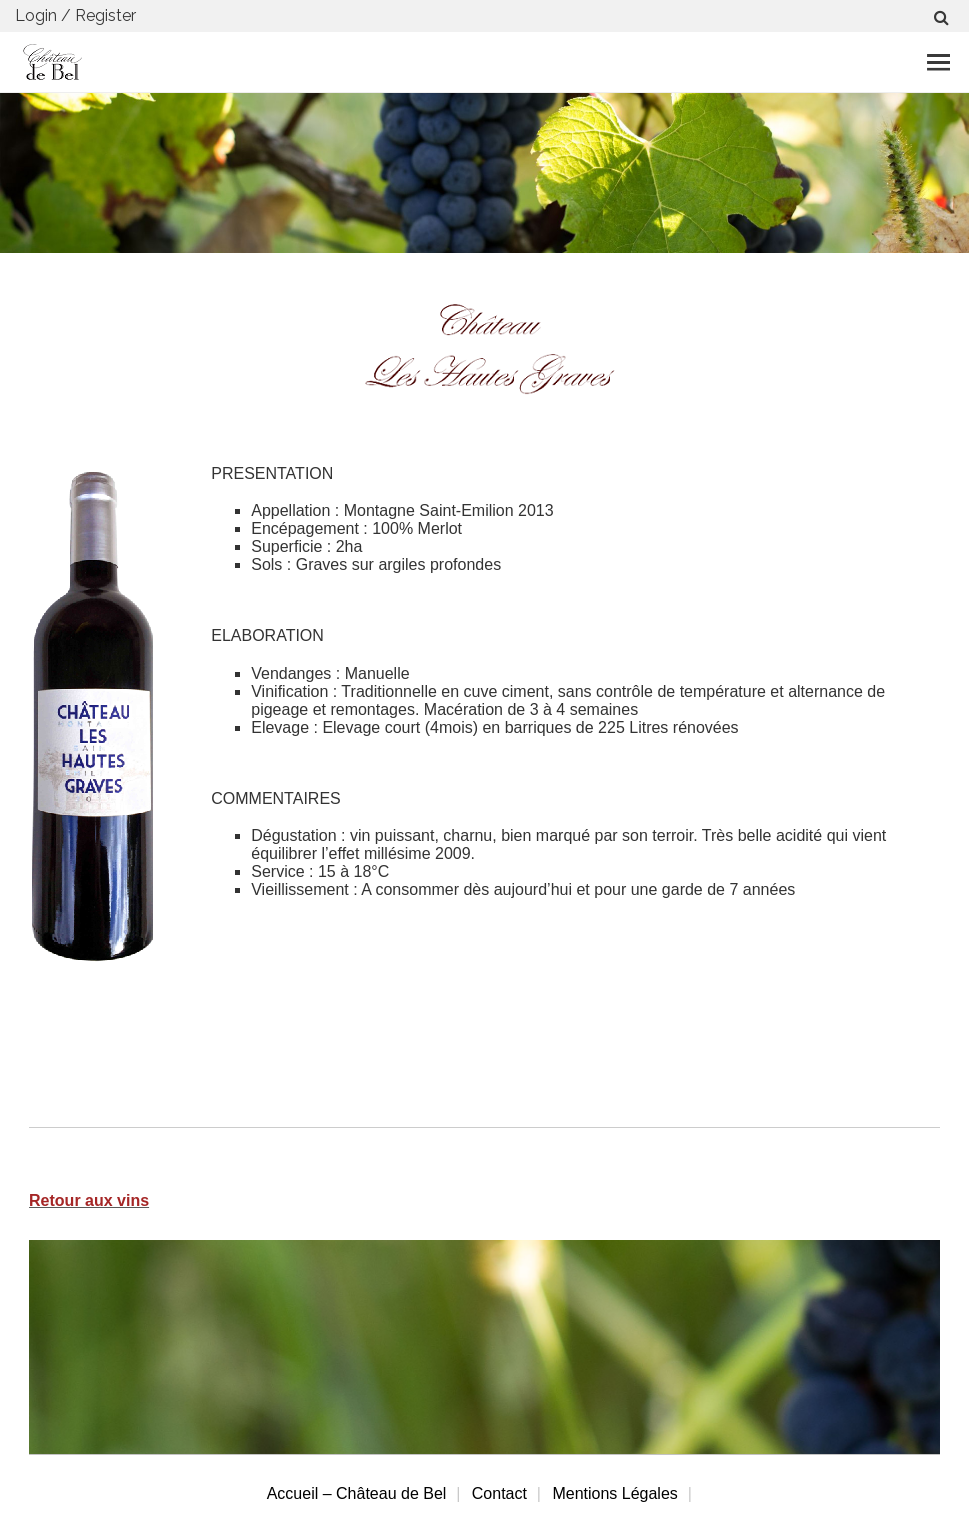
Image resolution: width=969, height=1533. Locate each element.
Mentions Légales (614, 1493)
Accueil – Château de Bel (357, 1493)
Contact (499, 1493)
